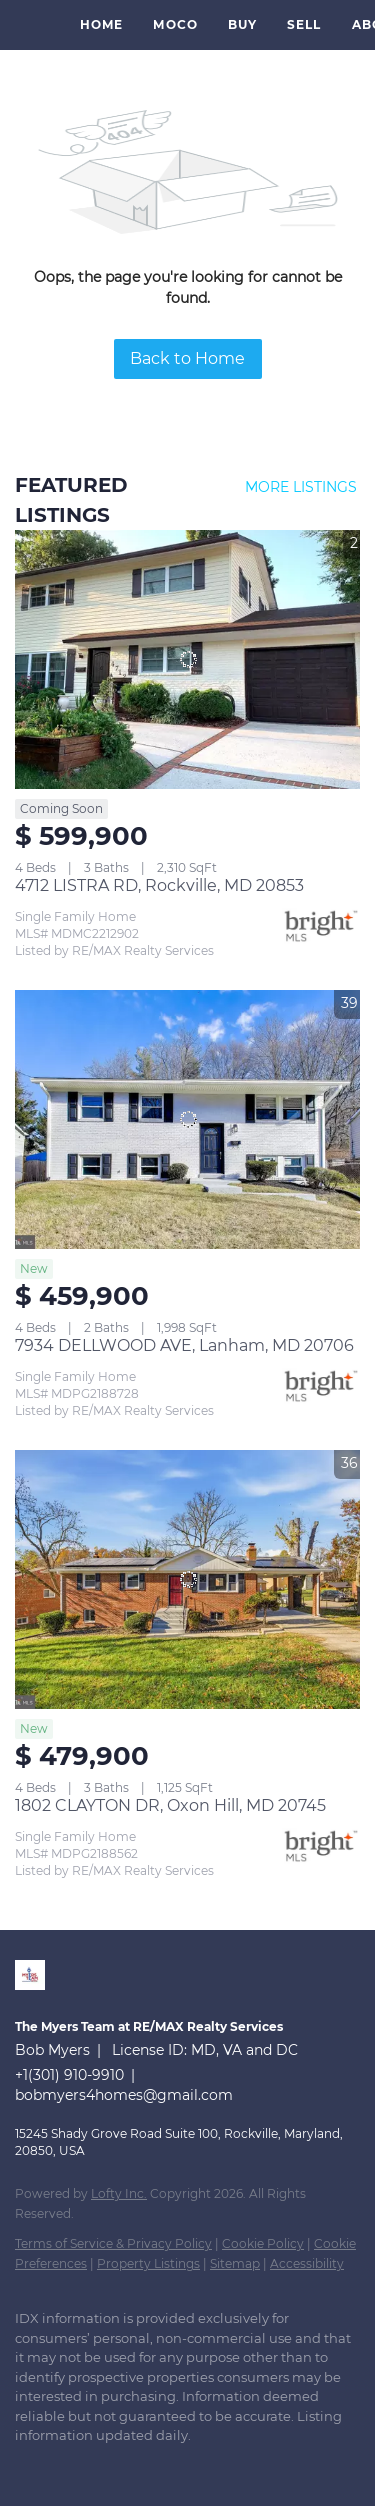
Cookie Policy (263, 2243)
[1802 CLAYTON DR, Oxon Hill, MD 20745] (187, 1579)
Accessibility (307, 2263)
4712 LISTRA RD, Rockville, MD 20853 (159, 885)
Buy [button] (242, 24)
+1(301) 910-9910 (69, 2075)
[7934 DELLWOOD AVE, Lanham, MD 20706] (187, 1119)
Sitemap (235, 2263)
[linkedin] (25, 2466)
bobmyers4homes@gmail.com (124, 2095)
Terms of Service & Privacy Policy (113, 2243)
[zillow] (65, 2466)
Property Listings (148, 2263)
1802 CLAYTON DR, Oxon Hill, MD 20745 (170, 1805)
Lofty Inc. (119, 2193)
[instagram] (105, 2466)
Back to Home (187, 358)
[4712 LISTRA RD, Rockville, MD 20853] (187, 659)
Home (101, 24)
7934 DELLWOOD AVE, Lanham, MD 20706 (184, 1345)
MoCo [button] (175, 24)
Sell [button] (304, 24)
